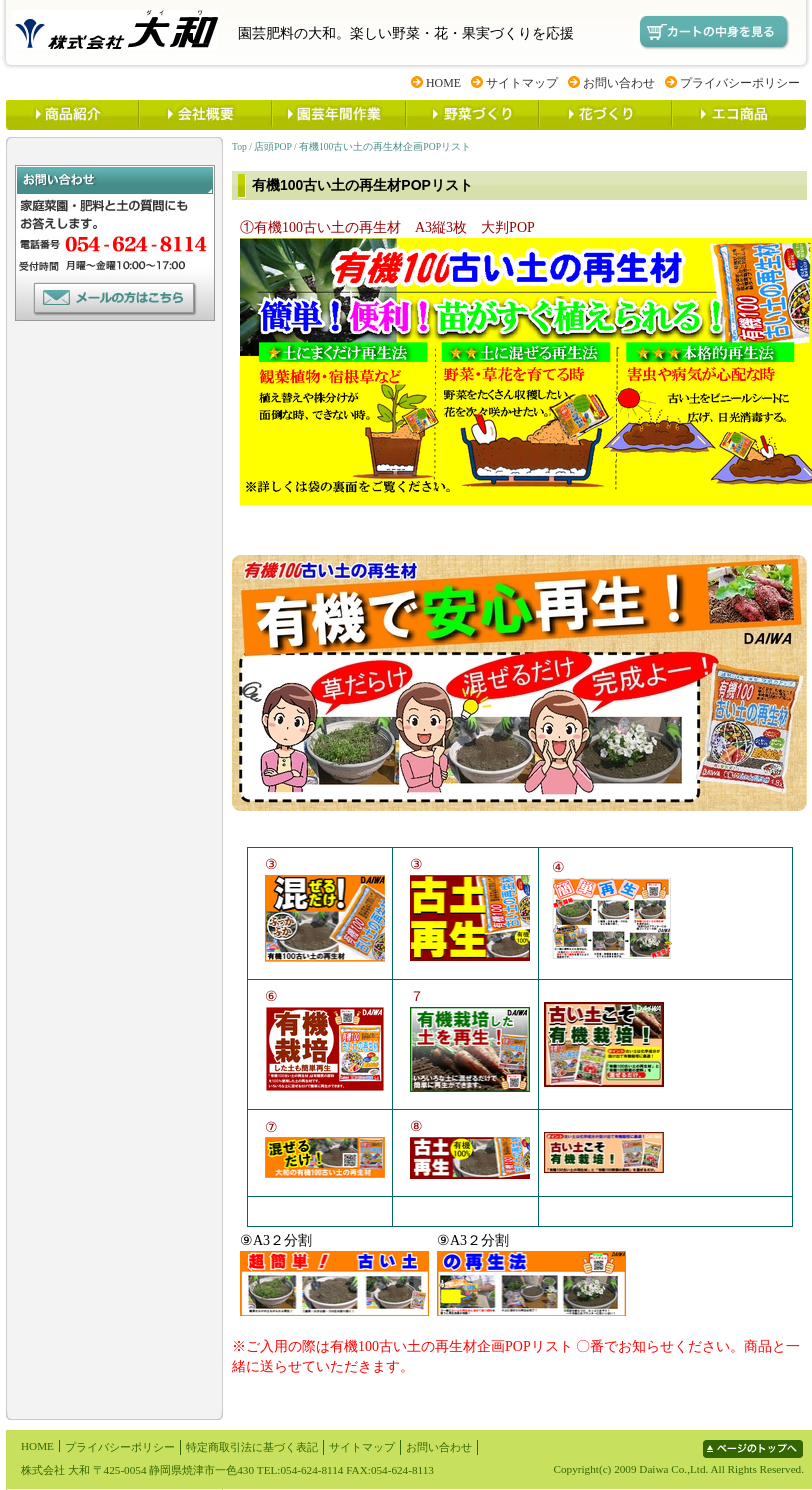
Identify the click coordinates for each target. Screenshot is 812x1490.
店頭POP (272, 146)
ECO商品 (738, 115)
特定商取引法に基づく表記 (252, 1447)
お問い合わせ (619, 83)
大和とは (204, 115)
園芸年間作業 (338, 115)
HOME (443, 83)
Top (239, 146)
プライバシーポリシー (740, 83)
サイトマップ (522, 83)
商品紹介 (72, 115)
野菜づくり (471, 115)
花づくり (604, 115)
